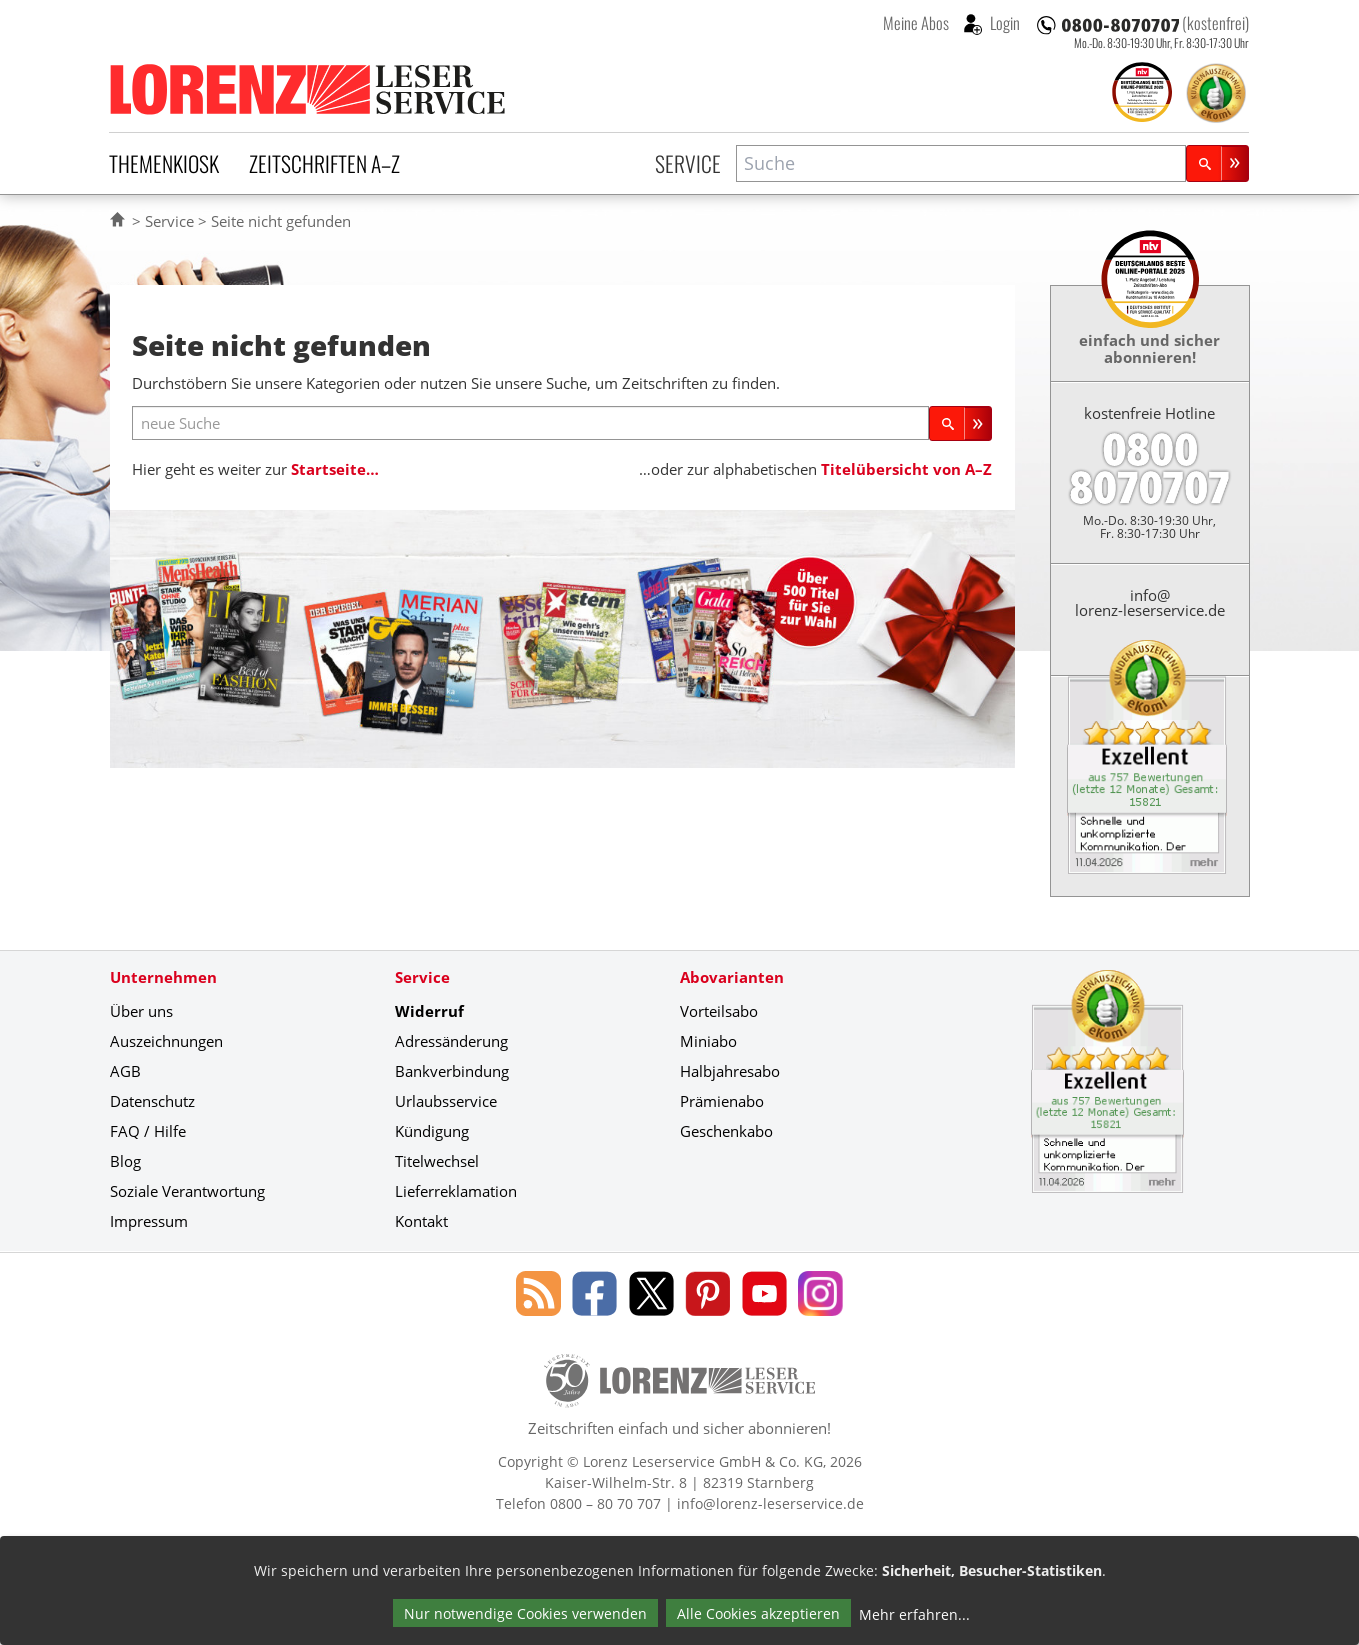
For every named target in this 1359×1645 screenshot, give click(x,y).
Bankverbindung (452, 1071)
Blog (125, 1161)
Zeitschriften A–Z (324, 163)
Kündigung (432, 1131)
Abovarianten (732, 977)
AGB (125, 1071)
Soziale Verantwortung (187, 1191)
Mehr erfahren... (914, 1614)
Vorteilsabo (719, 1011)
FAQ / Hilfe (148, 1131)
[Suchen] (1218, 163)
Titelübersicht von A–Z (906, 469)
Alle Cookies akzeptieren (758, 1613)
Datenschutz (152, 1101)
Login (1003, 23)
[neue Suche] (530, 423)
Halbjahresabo (730, 1071)
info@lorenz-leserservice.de (1150, 602)
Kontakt (421, 1221)
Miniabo (708, 1041)
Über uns (141, 1011)
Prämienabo (722, 1101)
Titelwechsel (437, 1161)
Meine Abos (916, 23)
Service (688, 163)
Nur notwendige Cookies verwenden (525, 1613)
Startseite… (335, 469)
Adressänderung (451, 1041)
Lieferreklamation (456, 1191)
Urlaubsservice (446, 1101)
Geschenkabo (726, 1131)
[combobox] (961, 163)
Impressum (149, 1221)
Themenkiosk (164, 163)
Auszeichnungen (166, 1041)
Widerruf (429, 1011)
